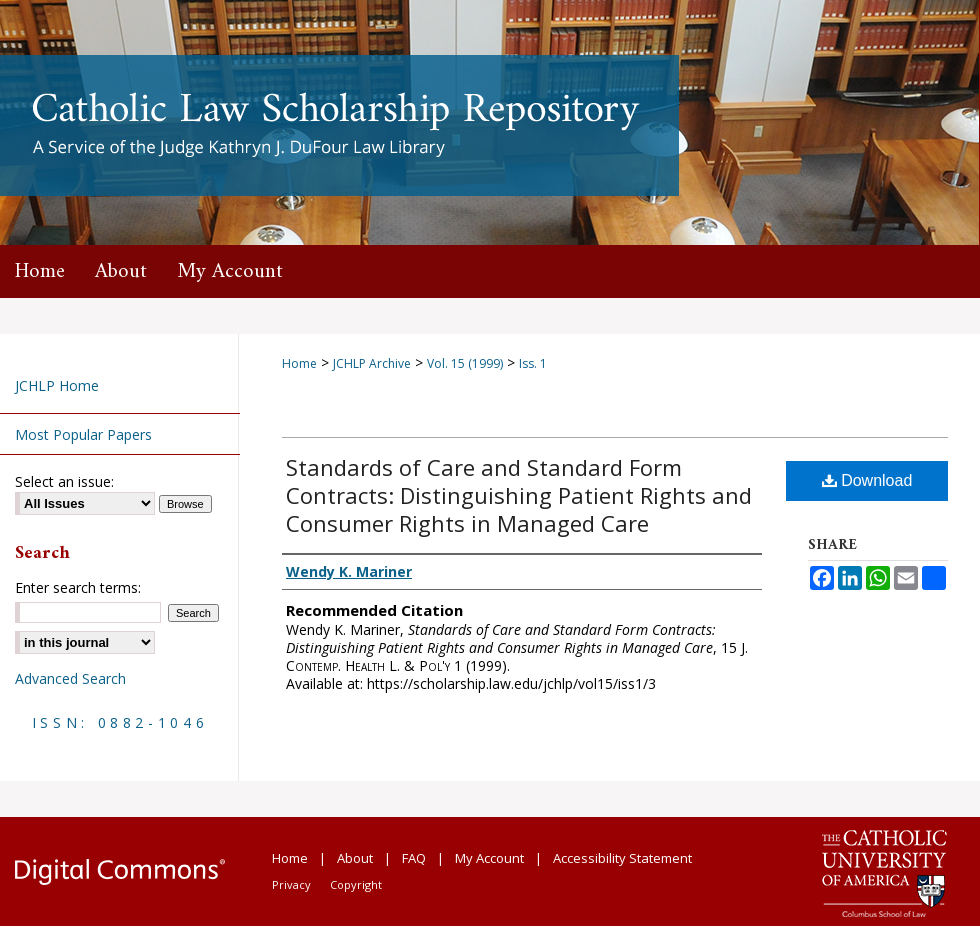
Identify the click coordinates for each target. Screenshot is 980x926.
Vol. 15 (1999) (465, 363)
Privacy (291, 884)
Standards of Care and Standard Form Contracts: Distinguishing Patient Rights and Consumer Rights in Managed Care (519, 495)
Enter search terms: (78, 587)
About (355, 858)
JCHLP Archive (372, 363)
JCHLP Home (57, 385)
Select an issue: (64, 481)
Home (299, 363)
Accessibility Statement (622, 858)
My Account (489, 858)
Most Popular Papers (83, 434)
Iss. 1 (533, 363)
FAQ (414, 858)
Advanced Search (70, 678)
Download (867, 480)
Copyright (356, 884)
